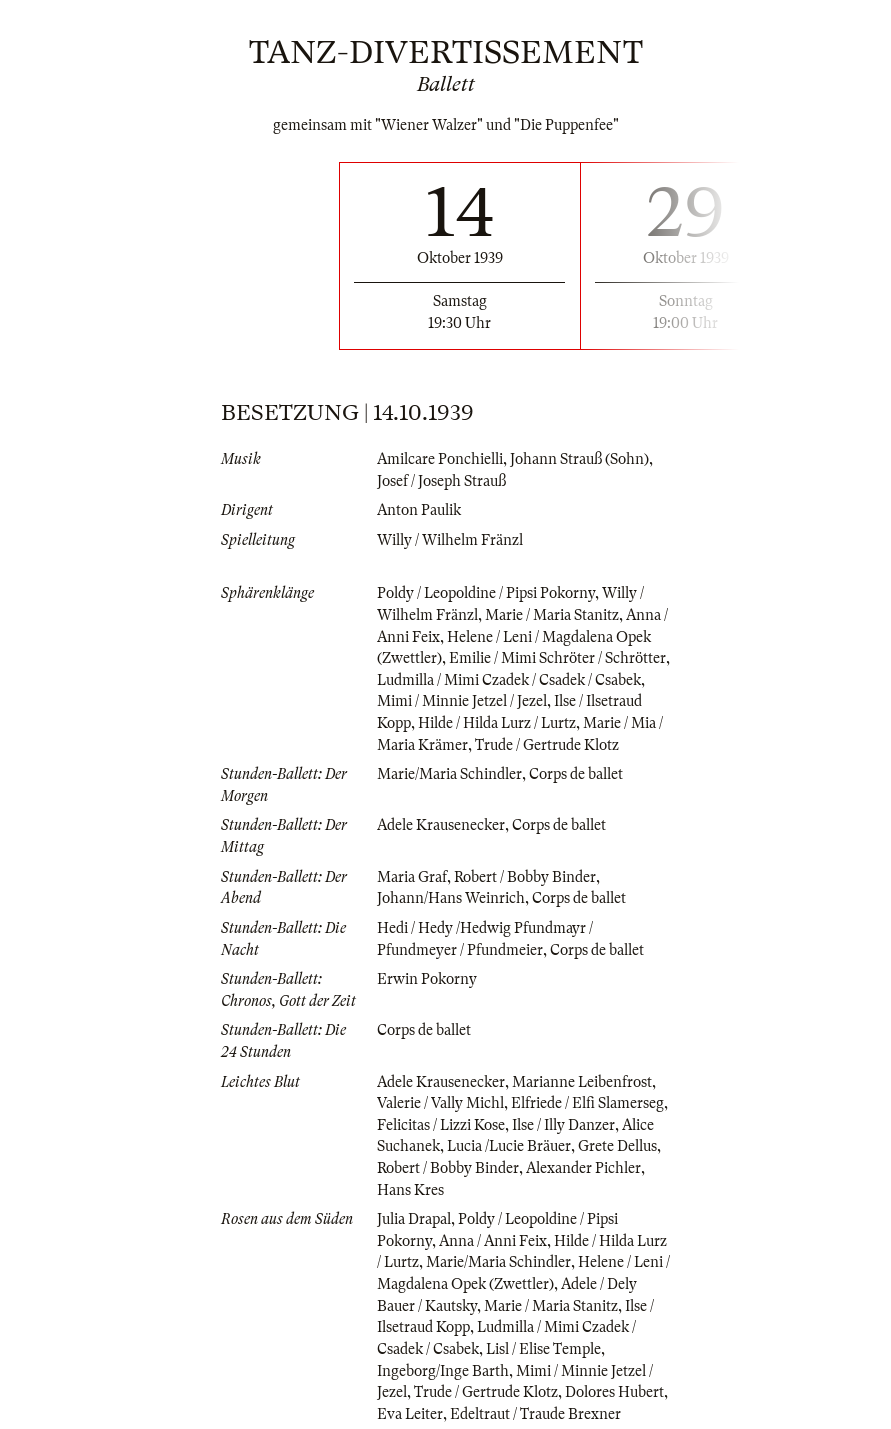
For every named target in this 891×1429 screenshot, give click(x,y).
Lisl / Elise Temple (543, 1349)
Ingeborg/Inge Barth (443, 1371)
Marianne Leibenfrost (582, 1082)
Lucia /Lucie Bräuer (509, 1146)
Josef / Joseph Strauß (441, 481)
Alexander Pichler (583, 1168)
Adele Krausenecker (441, 825)
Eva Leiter (410, 1414)
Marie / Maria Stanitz (552, 615)
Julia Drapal (414, 1219)
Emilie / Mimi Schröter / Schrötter (557, 658)
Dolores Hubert (614, 1392)
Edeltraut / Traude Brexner (535, 1414)
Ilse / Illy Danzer (563, 1125)
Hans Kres (410, 1190)
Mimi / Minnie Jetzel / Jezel (462, 701)
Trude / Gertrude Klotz (547, 745)
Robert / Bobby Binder (525, 877)
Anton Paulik (419, 510)
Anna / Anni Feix (493, 1241)
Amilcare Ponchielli (440, 459)
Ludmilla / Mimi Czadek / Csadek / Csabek (509, 680)
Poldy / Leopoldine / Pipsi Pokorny (486, 593)
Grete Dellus (617, 1146)
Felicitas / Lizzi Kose (441, 1125)
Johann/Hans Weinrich (451, 898)
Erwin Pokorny (427, 979)
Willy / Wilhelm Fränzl (450, 540)
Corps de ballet (576, 774)
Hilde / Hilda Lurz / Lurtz (497, 723)
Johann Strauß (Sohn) (579, 459)
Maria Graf (412, 877)
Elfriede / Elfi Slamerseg (587, 1103)
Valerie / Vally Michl (440, 1103)
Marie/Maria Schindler (449, 774)
